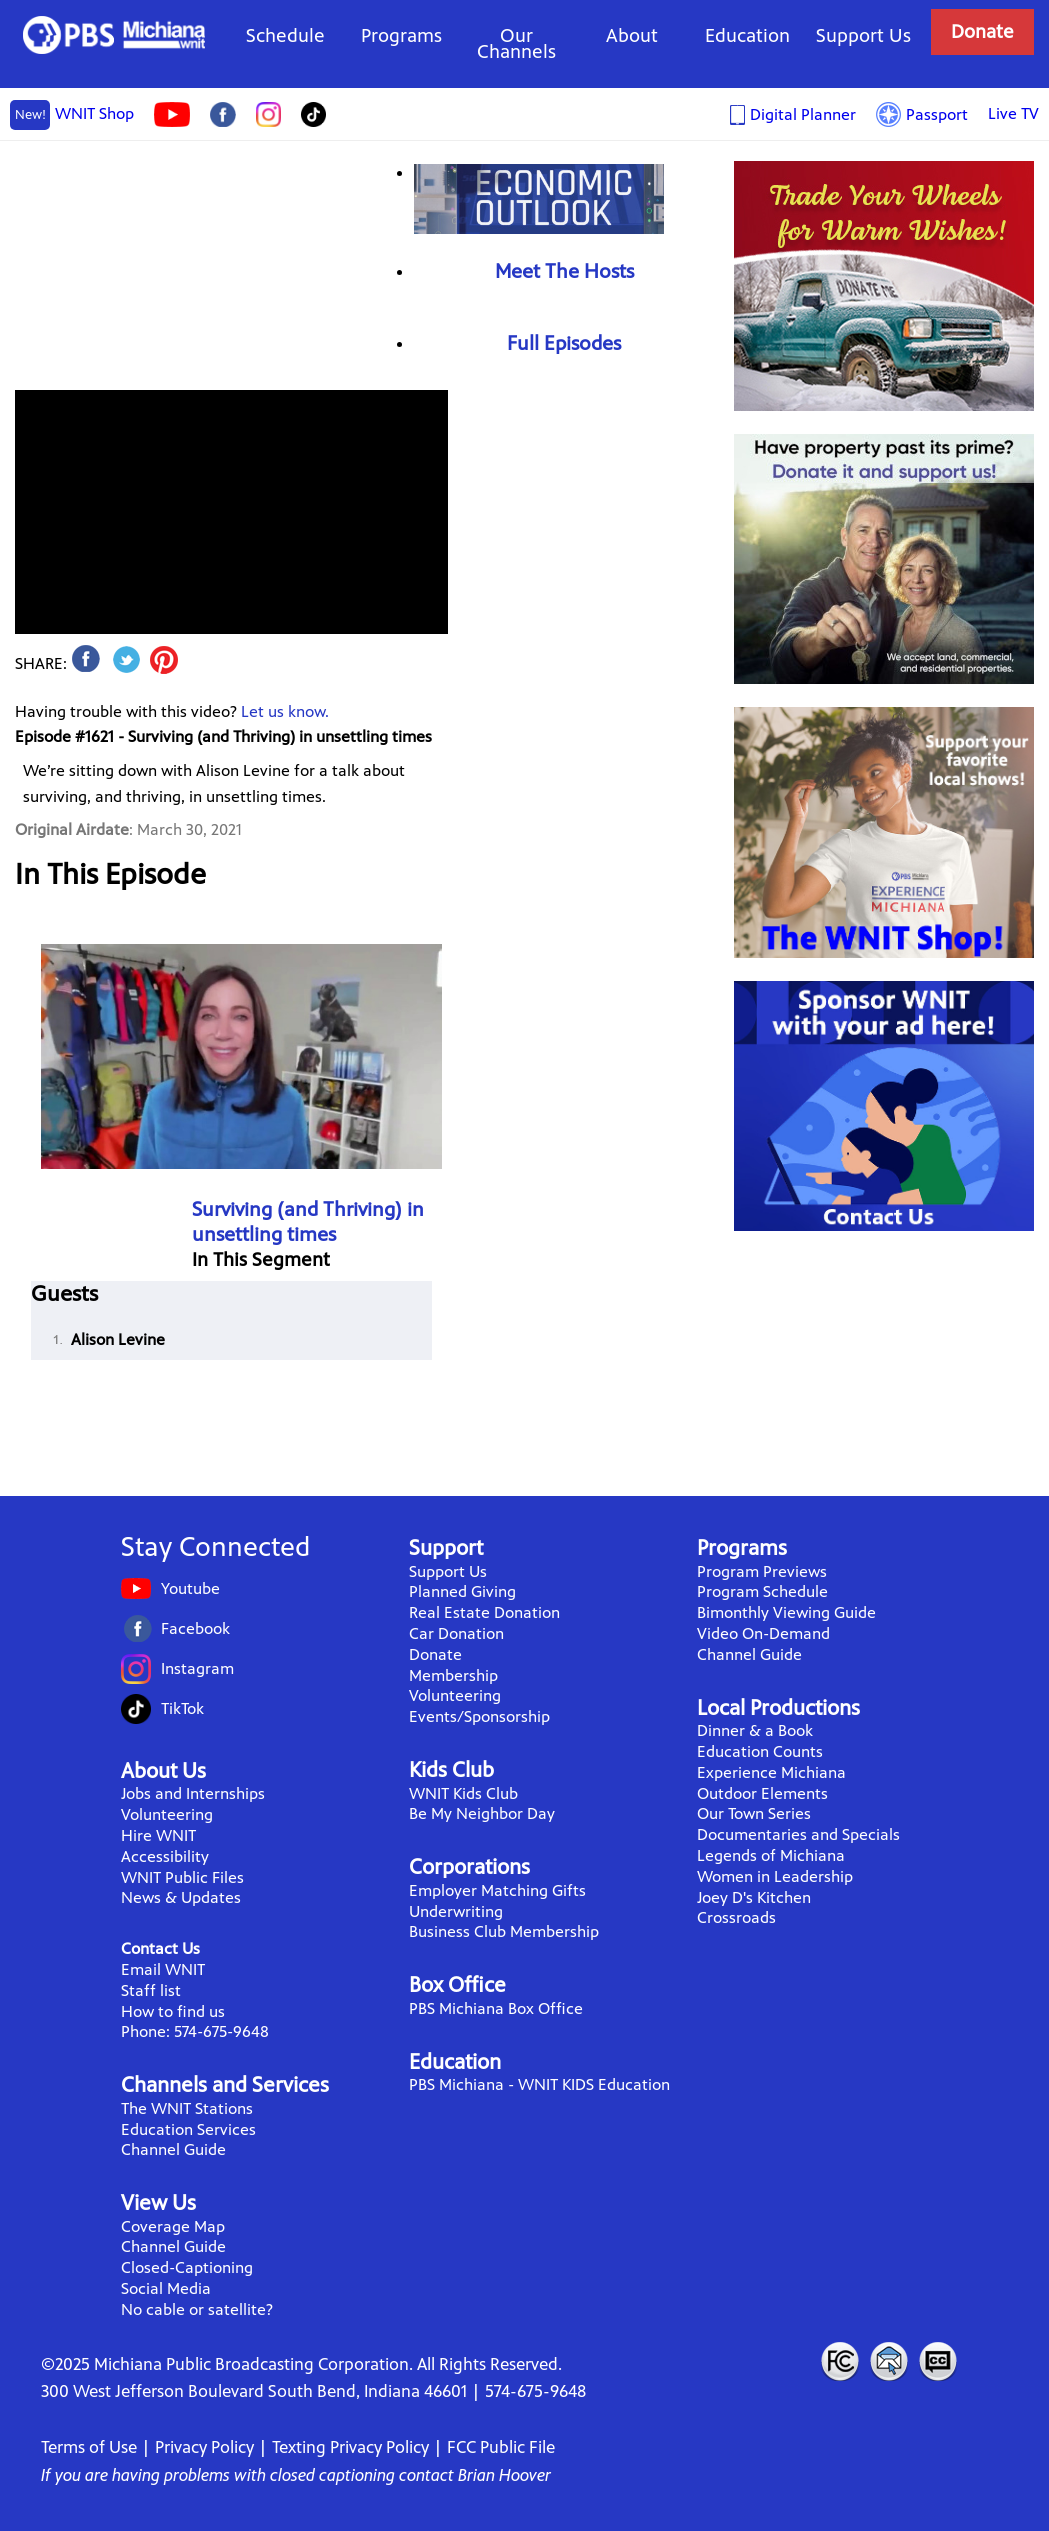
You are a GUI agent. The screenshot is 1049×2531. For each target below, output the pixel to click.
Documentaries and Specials (798, 1834)
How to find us (173, 2011)
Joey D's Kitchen (754, 1897)
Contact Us (160, 1948)
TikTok (182, 1708)
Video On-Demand (763, 1633)
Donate (982, 31)
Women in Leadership (775, 1876)
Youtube (190, 1588)
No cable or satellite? (197, 2309)
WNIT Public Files (182, 1877)
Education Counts (760, 1751)
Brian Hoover (504, 2475)
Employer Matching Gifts (497, 1890)
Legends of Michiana (771, 1855)
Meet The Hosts (564, 271)
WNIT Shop (72, 115)
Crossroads (736, 1917)
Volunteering (167, 1814)
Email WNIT (163, 1969)
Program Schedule (762, 1591)
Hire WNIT (158, 1835)
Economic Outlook (539, 198)
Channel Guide (173, 2149)
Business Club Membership (504, 1931)
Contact (889, 2361)
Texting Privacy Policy (350, 2447)
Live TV (1013, 113)
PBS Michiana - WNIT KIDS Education (539, 2084)
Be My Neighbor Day (482, 1813)
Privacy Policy (204, 2447)
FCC (839, 2361)
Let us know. (285, 711)
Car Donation (456, 1633)
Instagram (197, 1668)
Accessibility (165, 1856)
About (632, 35)
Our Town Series (754, 1813)
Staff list (151, 1990)
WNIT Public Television (114, 35)
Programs (401, 35)
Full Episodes (564, 343)
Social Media (166, 2288)
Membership (453, 1675)
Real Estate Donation (484, 1612)
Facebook (195, 1628)
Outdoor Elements (762, 1793)
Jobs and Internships (193, 1793)
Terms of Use (89, 2447)
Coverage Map (173, 2226)
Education (747, 35)
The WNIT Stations (187, 2108)
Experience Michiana (771, 1772)
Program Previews (762, 1571)
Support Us (863, 35)
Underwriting (456, 1911)
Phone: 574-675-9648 (195, 2031)
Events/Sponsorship (479, 1716)
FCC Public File (501, 2447)
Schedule (285, 35)
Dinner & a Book (755, 1730)
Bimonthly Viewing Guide (786, 1612)
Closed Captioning (939, 2361)
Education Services (188, 2129)
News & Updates (181, 1897)
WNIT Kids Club (463, 1793)
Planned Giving (462, 1591)
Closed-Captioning (187, 2267)
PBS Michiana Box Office (496, 2008)
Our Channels (516, 43)
